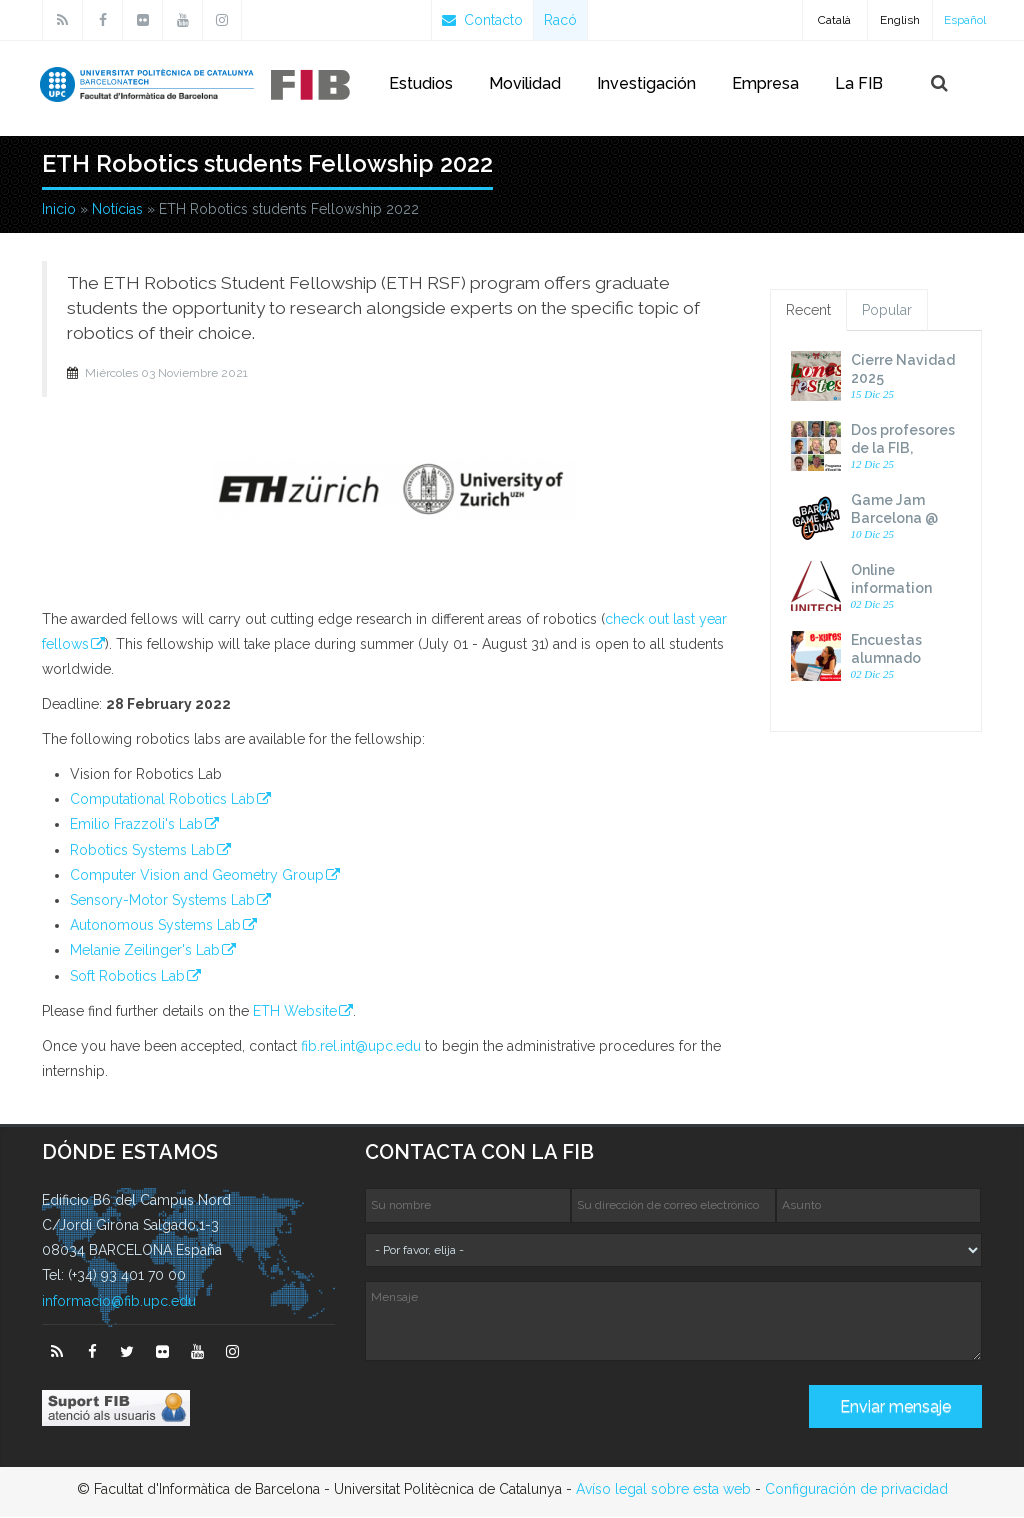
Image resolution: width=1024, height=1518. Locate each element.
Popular (887, 311)
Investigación (646, 83)
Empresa (765, 83)
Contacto (482, 20)
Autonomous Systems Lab (155, 926)
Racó (560, 20)
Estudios (421, 83)
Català (834, 20)
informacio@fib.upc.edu (119, 1302)
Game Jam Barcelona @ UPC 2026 (894, 519)
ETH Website (295, 1012)
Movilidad (525, 83)
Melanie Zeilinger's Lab (145, 951)
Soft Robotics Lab (127, 977)
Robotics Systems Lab (142, 851)
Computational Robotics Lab (162, 800)
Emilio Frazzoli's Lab (136, 825)
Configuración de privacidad (856, 1490)
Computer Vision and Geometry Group (197, 876)
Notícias (117, 210)
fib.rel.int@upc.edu (361, 1047)
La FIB (859, 83)
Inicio (59, 210)
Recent (808, 311)
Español (965, 20)
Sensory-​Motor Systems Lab (162, 901)
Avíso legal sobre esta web (663, 1490)
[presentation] (517, 1415)
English (900, 20)
